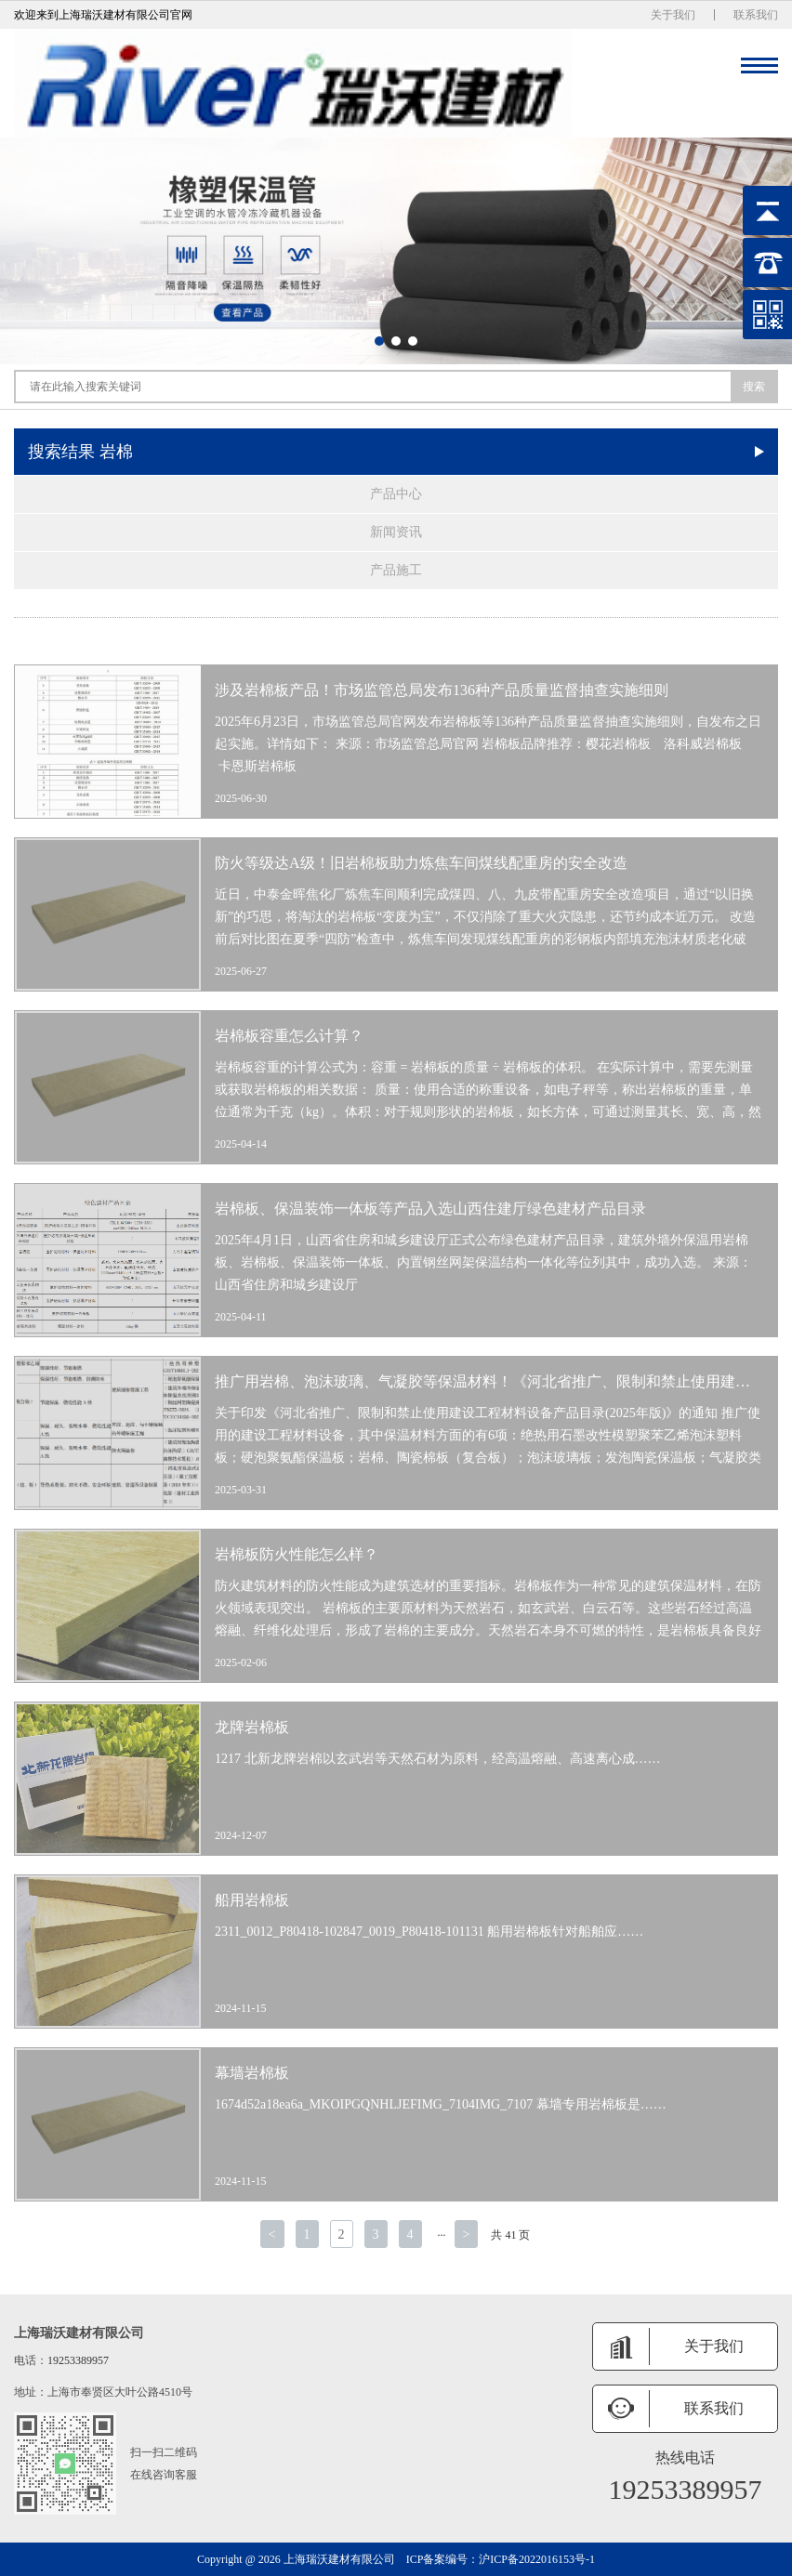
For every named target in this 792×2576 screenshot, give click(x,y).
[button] (379, 341)
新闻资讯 (396, 532)
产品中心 (396, 494)
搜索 (754, 386)
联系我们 (755, 14)
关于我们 (673, 14)
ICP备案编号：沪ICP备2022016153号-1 (500, 2559)
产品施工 (396, 570)
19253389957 (78, 2360)
